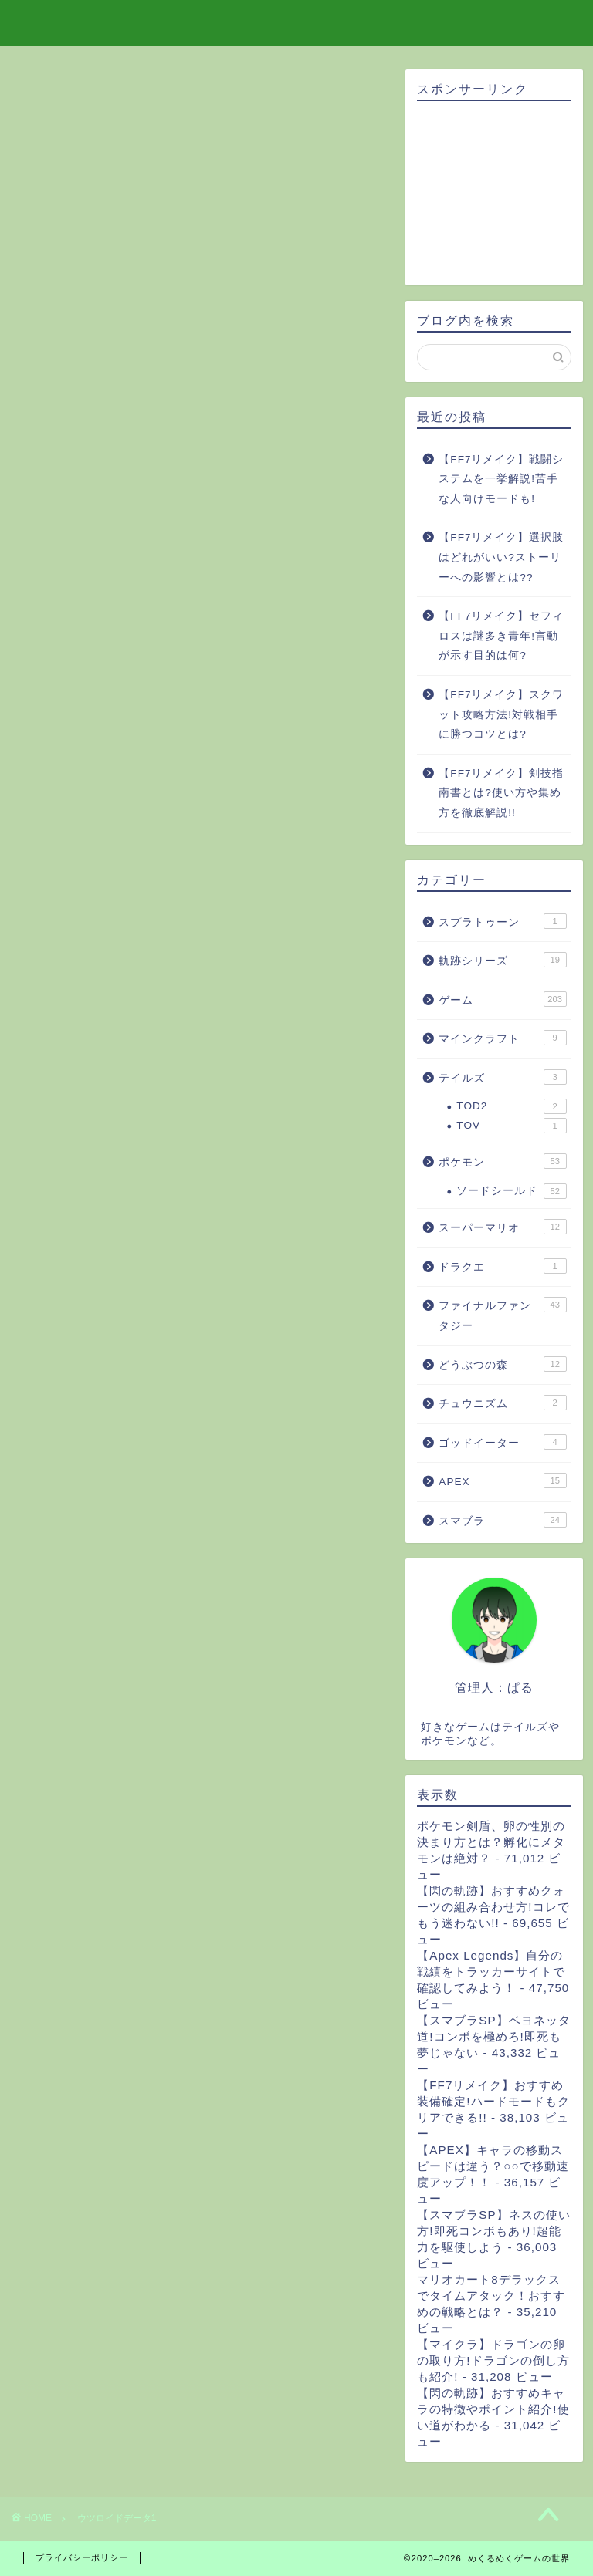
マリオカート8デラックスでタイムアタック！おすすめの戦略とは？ (491, 2295)
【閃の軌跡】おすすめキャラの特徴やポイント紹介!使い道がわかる (493, 2409)
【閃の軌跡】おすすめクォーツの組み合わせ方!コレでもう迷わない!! (493, 1906)
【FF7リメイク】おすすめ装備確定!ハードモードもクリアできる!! (493, 2101)
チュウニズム (502, 1402)
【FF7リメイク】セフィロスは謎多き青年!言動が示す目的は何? (501, 635)
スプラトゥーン (502, 921)
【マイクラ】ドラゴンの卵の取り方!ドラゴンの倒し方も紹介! (493, 2360)
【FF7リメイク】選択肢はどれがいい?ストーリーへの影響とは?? (501, 557)
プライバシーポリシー (82, 2557)
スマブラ (502, 1520)
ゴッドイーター (502, 1442)
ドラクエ (502, 1266)
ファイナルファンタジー (502, 1314)
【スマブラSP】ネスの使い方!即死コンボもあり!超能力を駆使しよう (493, 2231)
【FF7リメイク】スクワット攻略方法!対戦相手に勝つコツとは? (501, 714)
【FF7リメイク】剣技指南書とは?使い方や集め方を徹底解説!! (501, 793)
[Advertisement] (494, 194)
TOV (511, 1125)
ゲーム (502, 999)
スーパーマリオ (502, 1226)
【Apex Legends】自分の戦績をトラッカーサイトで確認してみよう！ (491, 1971)
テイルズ (502, 1077)
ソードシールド (511, 1191)
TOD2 (511, 1106)
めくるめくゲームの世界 (297, 22)
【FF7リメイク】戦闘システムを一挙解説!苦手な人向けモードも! (501, 479)
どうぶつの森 (502, 1364)
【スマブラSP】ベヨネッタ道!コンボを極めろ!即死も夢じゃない (493, 2036)
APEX (502, 1480)
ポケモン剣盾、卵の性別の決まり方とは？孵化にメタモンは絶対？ (491, 1842)
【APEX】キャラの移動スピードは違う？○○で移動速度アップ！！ (492, 2166)
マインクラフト (502, 1037)
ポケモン (502, 1161)
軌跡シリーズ (502, 959)
